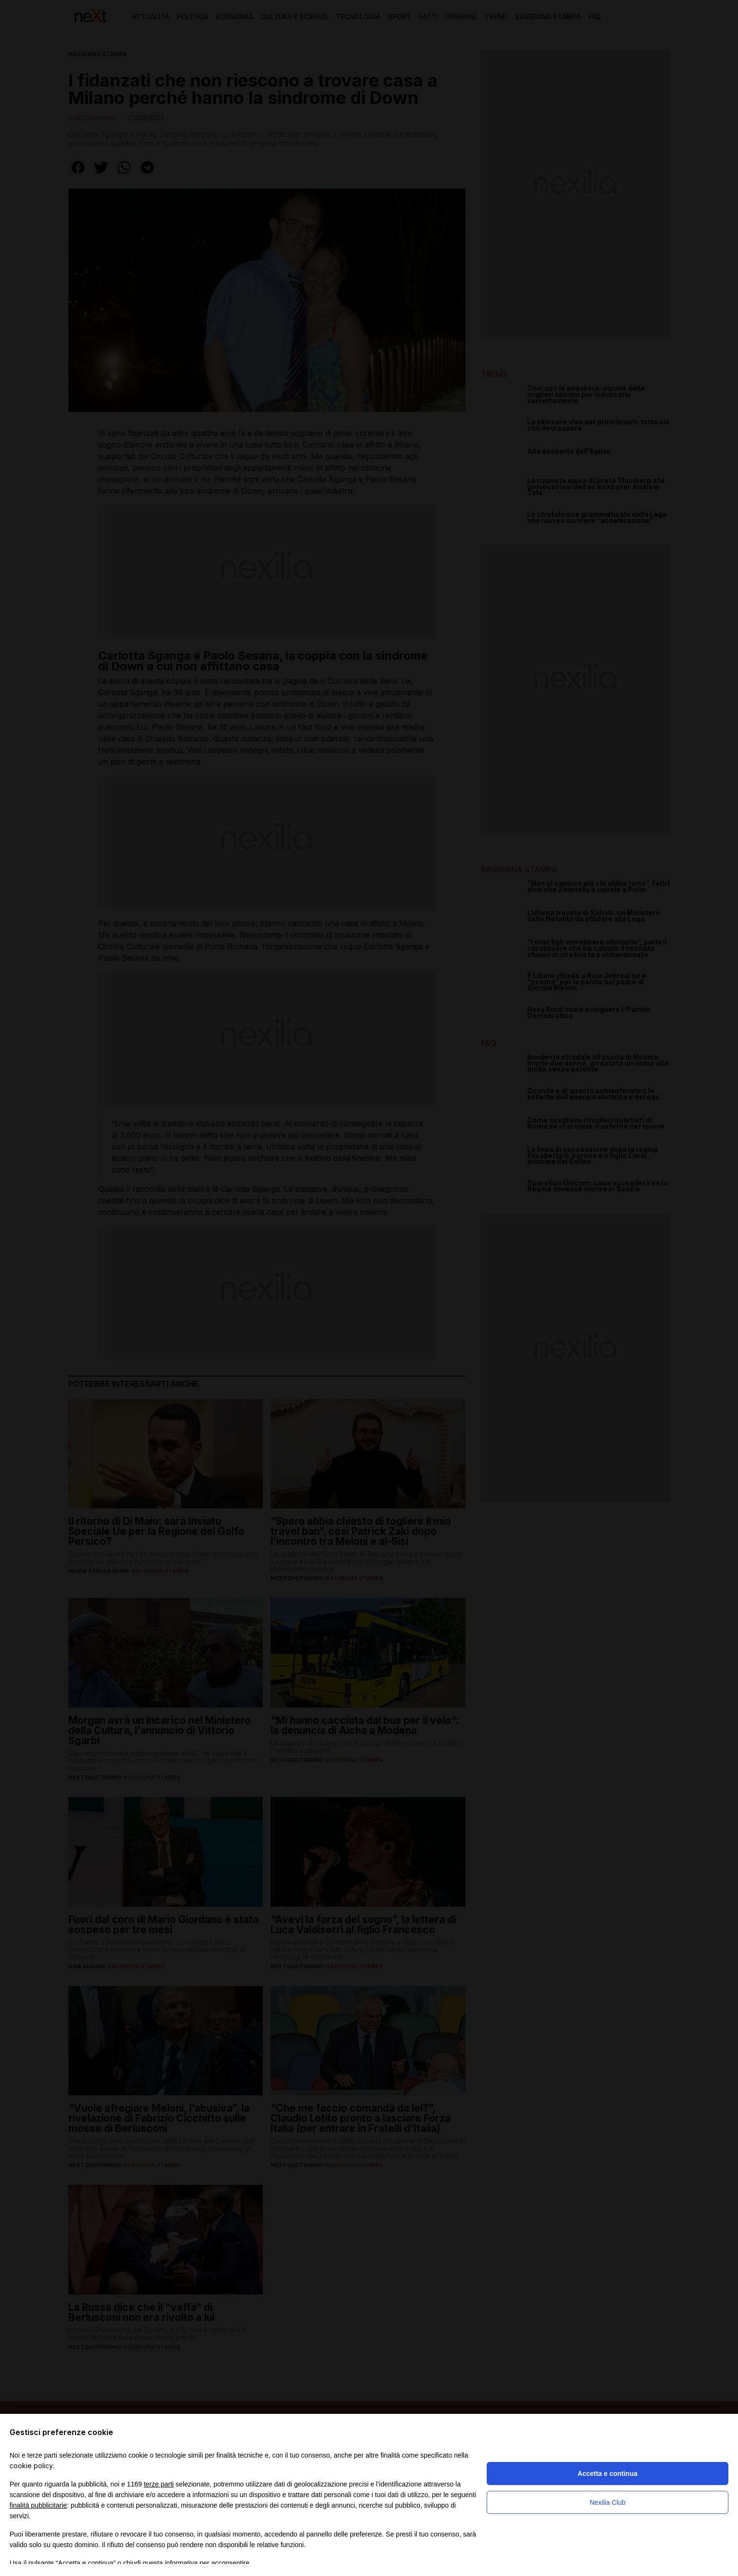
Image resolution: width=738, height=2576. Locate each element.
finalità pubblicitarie (38, 2505)
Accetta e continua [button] (607, 2473)
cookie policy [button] (31, 2465)
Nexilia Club (608, 2502)
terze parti (159, 2484)
